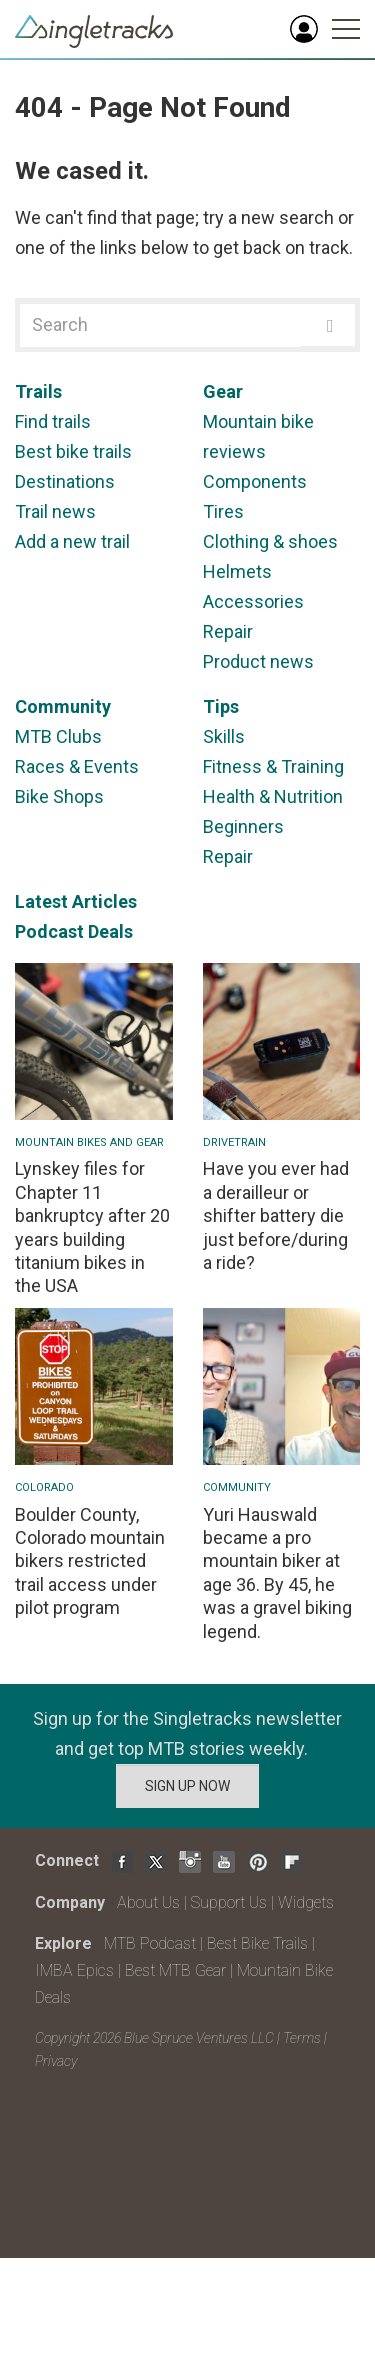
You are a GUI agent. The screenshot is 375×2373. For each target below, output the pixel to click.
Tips (221, 706)
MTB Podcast (150, 1943)
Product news (258, 661)
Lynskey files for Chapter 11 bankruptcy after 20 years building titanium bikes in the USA (92, 1227)
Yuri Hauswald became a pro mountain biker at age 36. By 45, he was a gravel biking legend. (277, 1573)
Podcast (49, 931)
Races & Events (77, 766)
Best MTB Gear (175, 1970)
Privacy (56, 2061)
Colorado (44, 1487)
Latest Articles (76, 901)
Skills (224, 736)
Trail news (55, 511)
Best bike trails (73, 451)
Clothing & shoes (270, 541)
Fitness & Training (273, 766)
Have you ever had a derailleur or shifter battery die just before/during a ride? (276, 1215)
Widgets (306, 1902)
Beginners (243, 826)
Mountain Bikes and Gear (89, 1142)
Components (255, 481)
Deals (110, 931)
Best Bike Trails (257, 1943)
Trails (38, 391)
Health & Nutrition (273, 796)
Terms (302, 2038)
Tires (223, 511)
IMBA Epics (74, 1970)
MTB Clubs (58, 736)
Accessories (253, 601)
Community (63, 706)
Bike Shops (59, 796)
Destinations (65, 481)
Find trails (53, 421)
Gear (223, 391)
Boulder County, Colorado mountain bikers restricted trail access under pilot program (90, 1561)
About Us (148, 1902)
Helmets (237, 571)
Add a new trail (72, 541)
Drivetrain (234, 1142)
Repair (228, 631)
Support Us (229, 1902)
